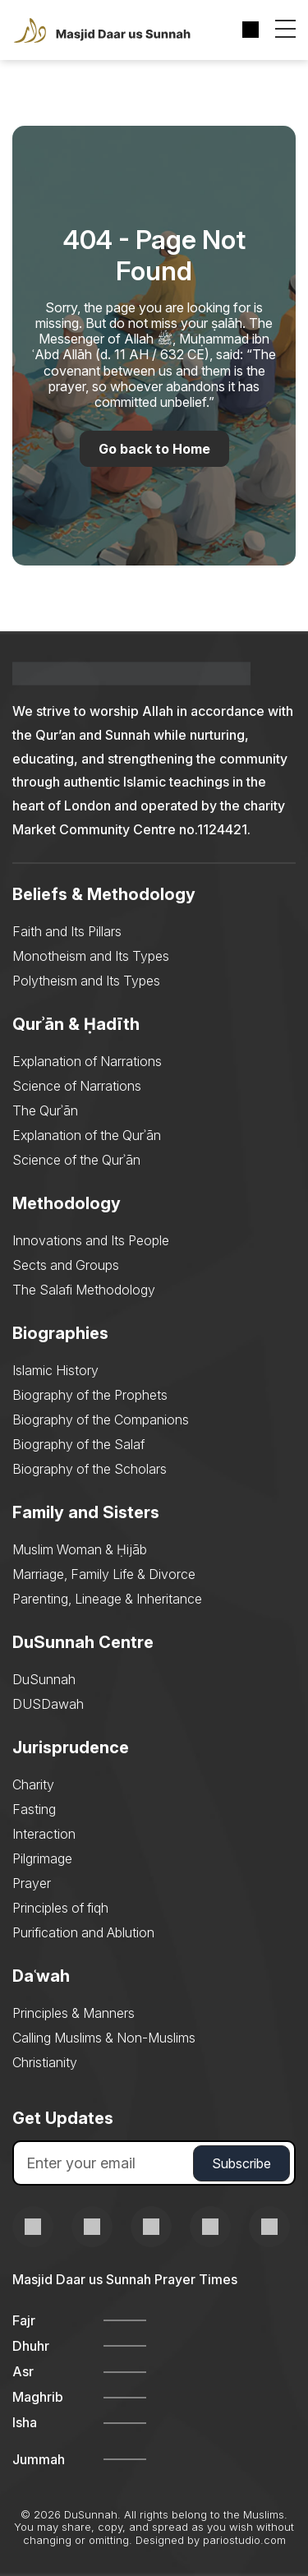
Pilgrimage (42, 1858)
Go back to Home (154, 449)
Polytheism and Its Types (86, 980)
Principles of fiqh (60, 1908)
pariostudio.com (244, 2539)
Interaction (44, 1834)
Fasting (34, 1809)
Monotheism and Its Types (90, 956)
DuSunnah (44, 1679)
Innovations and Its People (90, 1240)
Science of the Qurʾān (76, 1160)
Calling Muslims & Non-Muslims (103, 2037)
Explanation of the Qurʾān (86, 1135)
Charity (33, 1784)
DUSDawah (48, 1704)
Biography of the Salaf (78, 1444)
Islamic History (55, 1370)
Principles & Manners (73, 2013)
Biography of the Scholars (89, 1469)
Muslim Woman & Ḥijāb (79, 1549)
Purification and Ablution (83, 1932)
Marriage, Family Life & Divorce (103, 1574)
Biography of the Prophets (90, 1395)
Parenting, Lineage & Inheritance (107, 1598)
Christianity (44, 2062)
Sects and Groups (65, 1265)
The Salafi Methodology (83, 1289)
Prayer (31, 1883)
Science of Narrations (76, 1086)
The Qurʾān (45, 1110)
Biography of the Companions (100, 1419)
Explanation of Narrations (87, 1061)
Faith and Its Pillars (67, 931)
